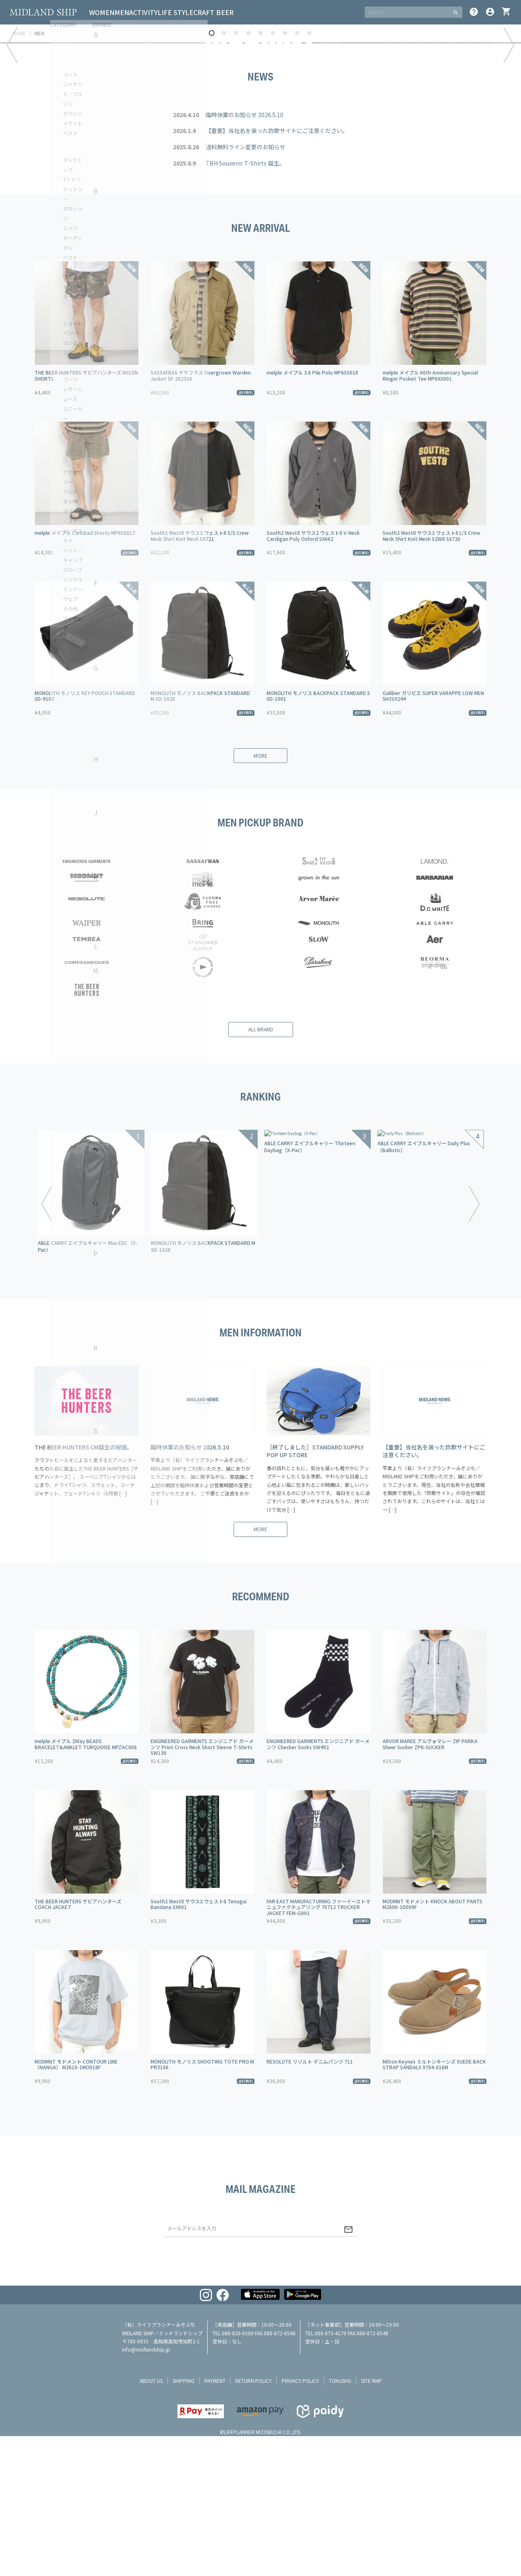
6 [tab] (273, 1578)
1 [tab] (212, 1578)
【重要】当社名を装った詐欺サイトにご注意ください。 (277, 1676)
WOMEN (105, 12)
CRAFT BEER (243, 12)
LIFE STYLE (198, 12)
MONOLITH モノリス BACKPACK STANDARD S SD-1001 (318, 2240)
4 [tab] (248, 1578)
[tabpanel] (260, 815)
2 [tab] (224, 1578)
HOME (19, 33)
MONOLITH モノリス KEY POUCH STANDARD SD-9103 (85, 2240)
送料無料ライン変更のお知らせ (245, 1692)
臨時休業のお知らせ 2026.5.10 (244, 1660)
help (474, 12)
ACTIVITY (159, 12)
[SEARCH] (407, 12)
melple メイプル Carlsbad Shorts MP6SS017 (85, 2078)
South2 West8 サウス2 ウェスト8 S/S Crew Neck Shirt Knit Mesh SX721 (200, 2081)
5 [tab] (260, 1578)
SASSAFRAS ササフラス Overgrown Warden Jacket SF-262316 (201, 1920)
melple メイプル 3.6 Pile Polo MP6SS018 (312, 1917)
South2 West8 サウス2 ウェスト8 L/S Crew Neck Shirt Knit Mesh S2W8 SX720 (431, 2081)
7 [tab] (285, 1578)
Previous (12, 817)
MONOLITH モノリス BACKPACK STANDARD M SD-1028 (200, 2240)
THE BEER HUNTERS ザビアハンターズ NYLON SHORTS (86, 1920)
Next (509, 817)
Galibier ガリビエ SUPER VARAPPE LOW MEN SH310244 (433, 2240)
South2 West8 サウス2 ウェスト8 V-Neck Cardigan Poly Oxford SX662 (313, 2081)
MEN (131, 12)
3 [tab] (236, 1578)
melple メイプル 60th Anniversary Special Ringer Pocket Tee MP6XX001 (430, 1920)
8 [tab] (297, 1578)
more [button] (260, 2300)
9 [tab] (309, 1578)
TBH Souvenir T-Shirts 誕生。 (245, 1708)
